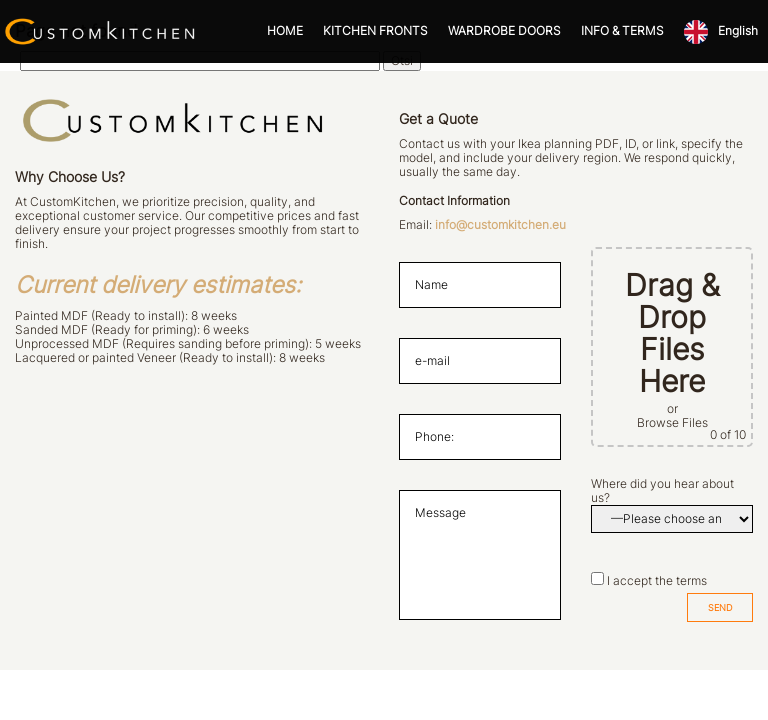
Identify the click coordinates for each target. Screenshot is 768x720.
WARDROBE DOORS (504, 31)
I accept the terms (657, 581)
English (738, 31)
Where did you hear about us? (662, 491)
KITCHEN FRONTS (375, 31)
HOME (285, 31)
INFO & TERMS (622, 31)
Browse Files (672, 423)
